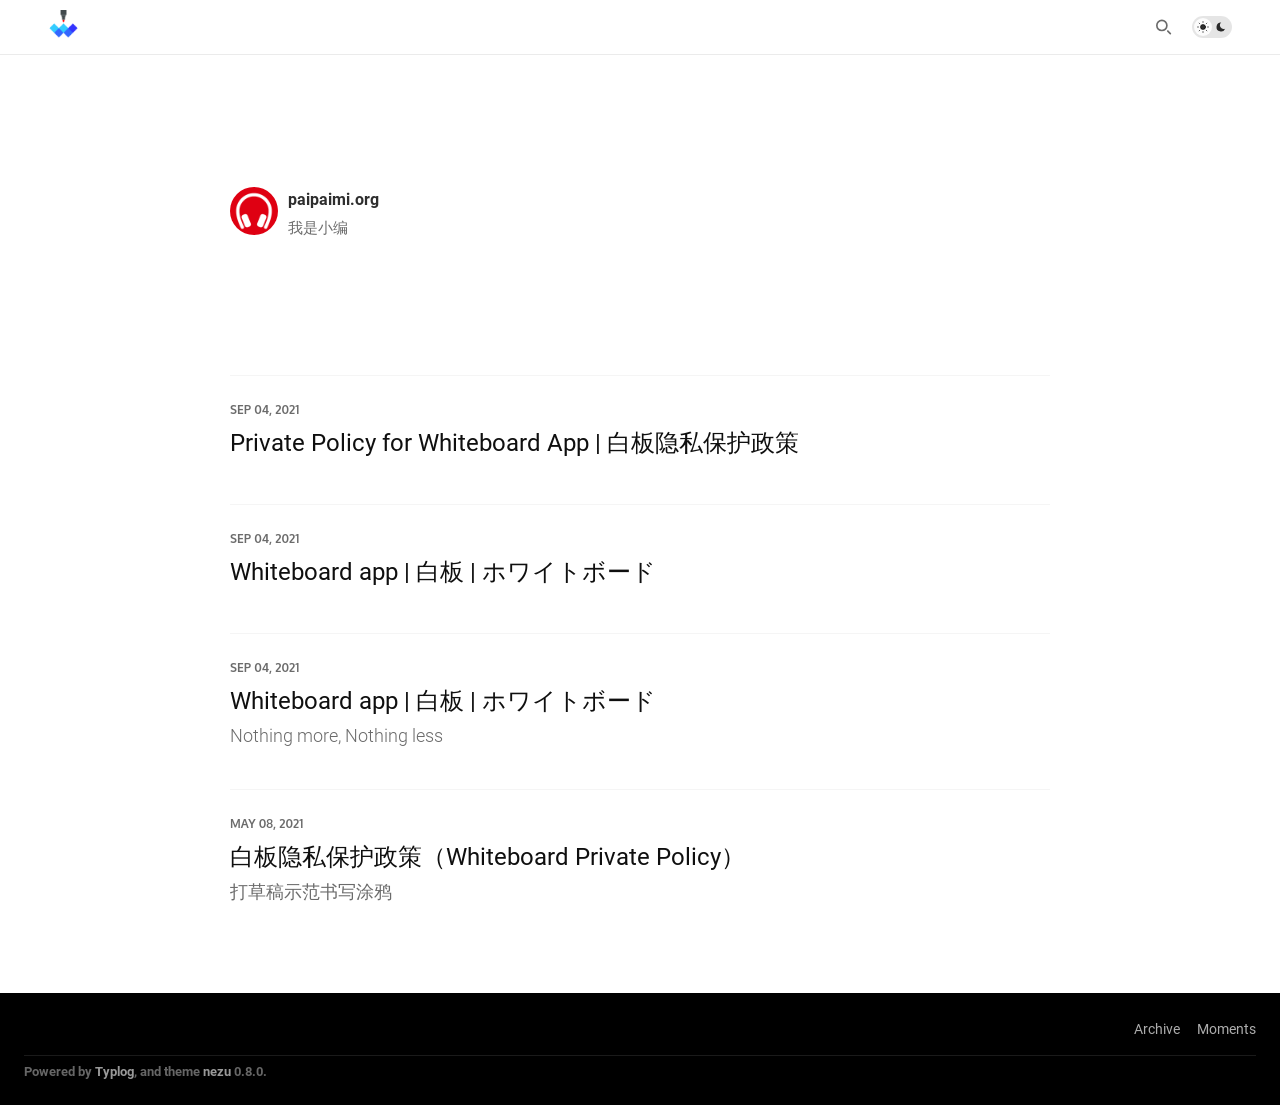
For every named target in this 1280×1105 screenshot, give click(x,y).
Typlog (114, 1071)
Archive (1157, 1028)
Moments (1226, 1028)
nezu (217, 1071)
